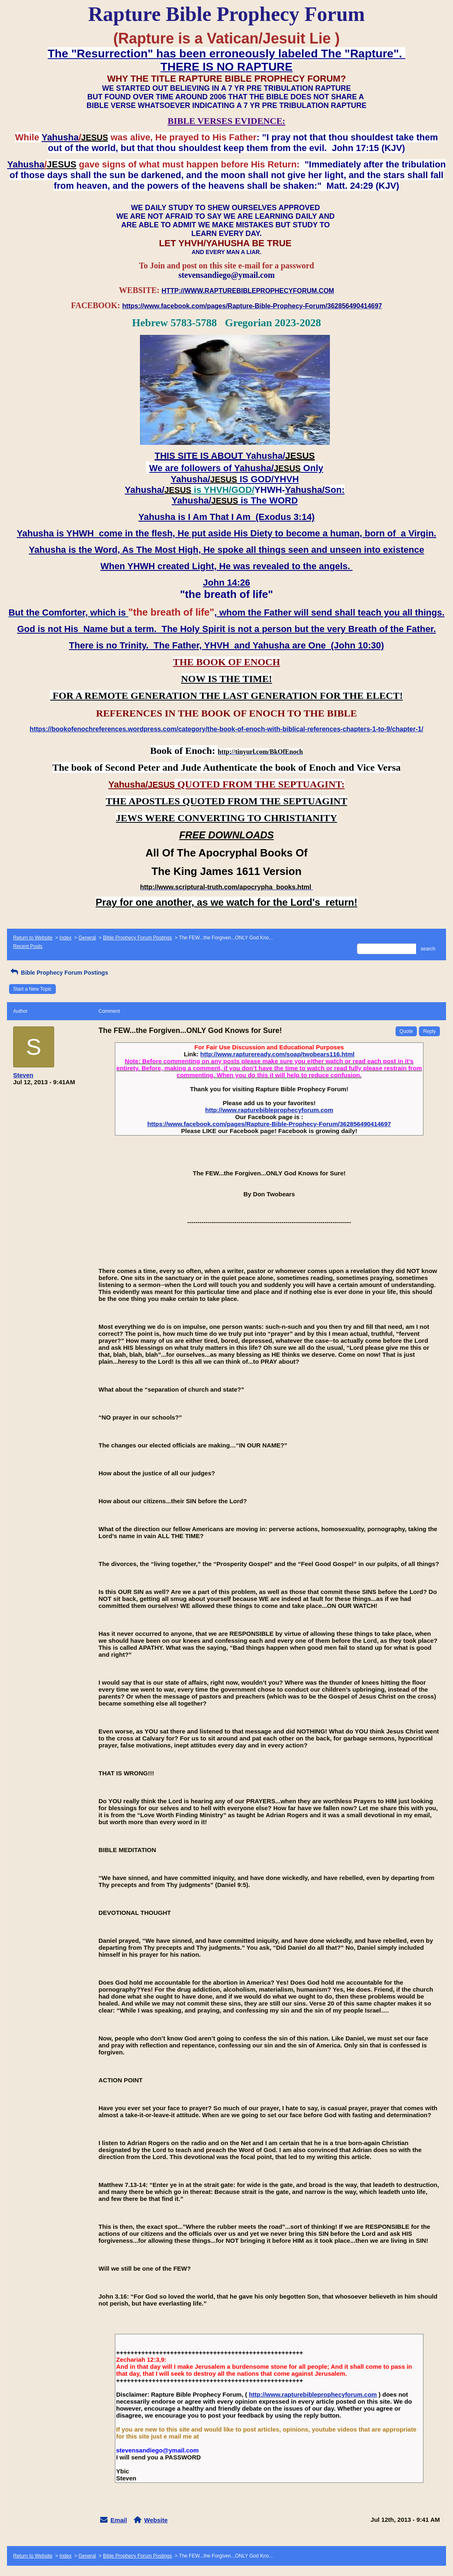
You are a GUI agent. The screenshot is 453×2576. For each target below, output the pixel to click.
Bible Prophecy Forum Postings (137, 938)
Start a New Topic (32, 989)
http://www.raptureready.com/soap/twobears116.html (277, 1054)
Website (155, 2519)
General (87, 938)
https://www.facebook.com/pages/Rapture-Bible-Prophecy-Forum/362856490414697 (269, 1123)
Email (118, 2519)
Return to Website (33, 938)
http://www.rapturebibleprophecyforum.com (269, 1109)
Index (65, 938)
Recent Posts (27, 946)
